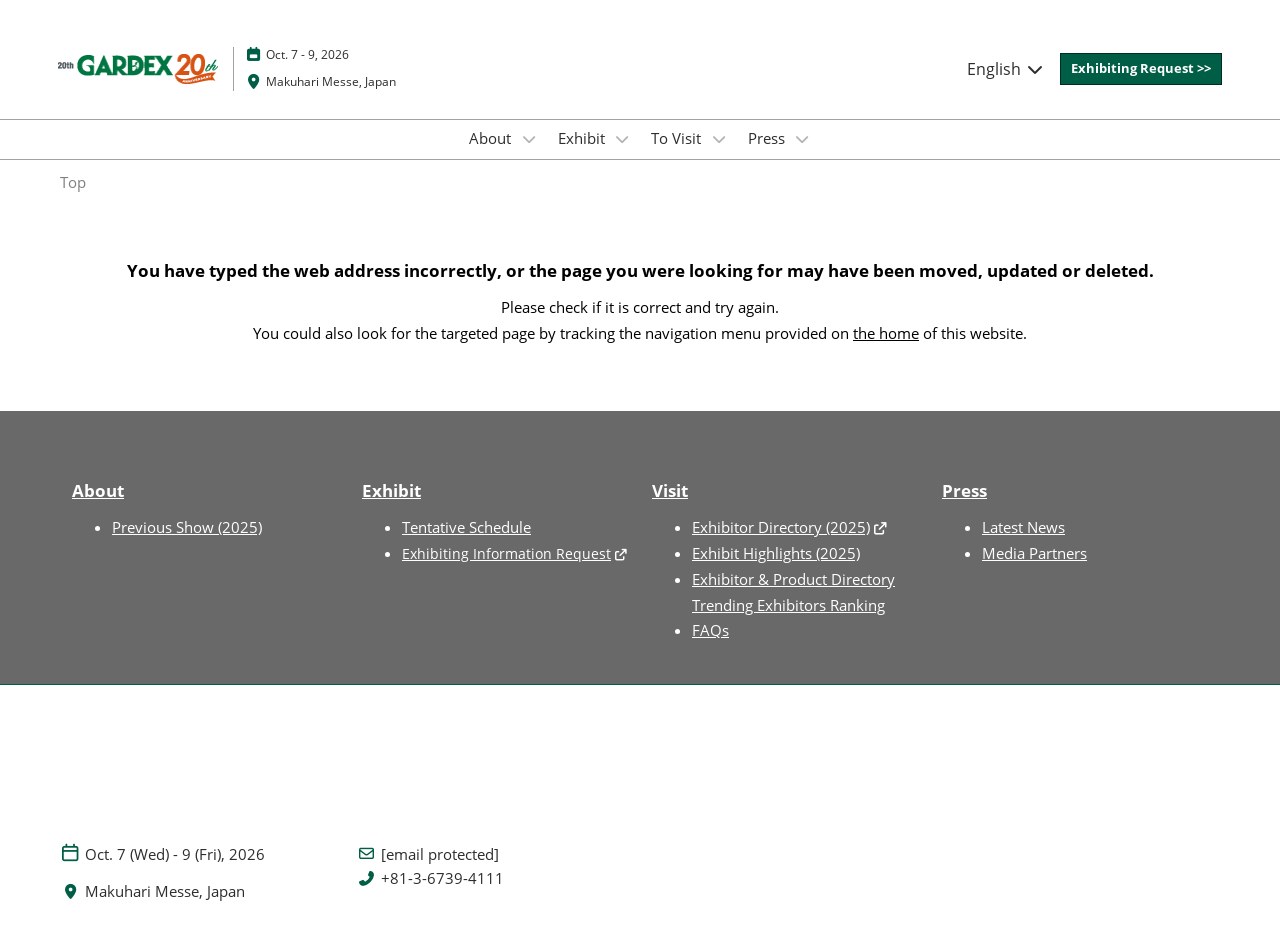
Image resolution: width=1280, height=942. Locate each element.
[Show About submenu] (529, 139)
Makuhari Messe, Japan (331, 81)
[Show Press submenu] (803, 139)
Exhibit (583, 138)
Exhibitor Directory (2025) (781, 527)
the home (886, 333)
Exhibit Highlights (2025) (776, 553)
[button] (1141, 69)
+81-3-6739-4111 (442, 878)
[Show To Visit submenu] (719, 139)
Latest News (1023, 527)
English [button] (1006, 69)
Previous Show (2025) (187, 527)
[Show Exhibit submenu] (623, 139)
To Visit (678, 138)
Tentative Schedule (466, 527)
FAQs (710, 630)
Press (768, 138)
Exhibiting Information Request (506, 553)
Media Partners (1034, 553)
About (492, 138)
